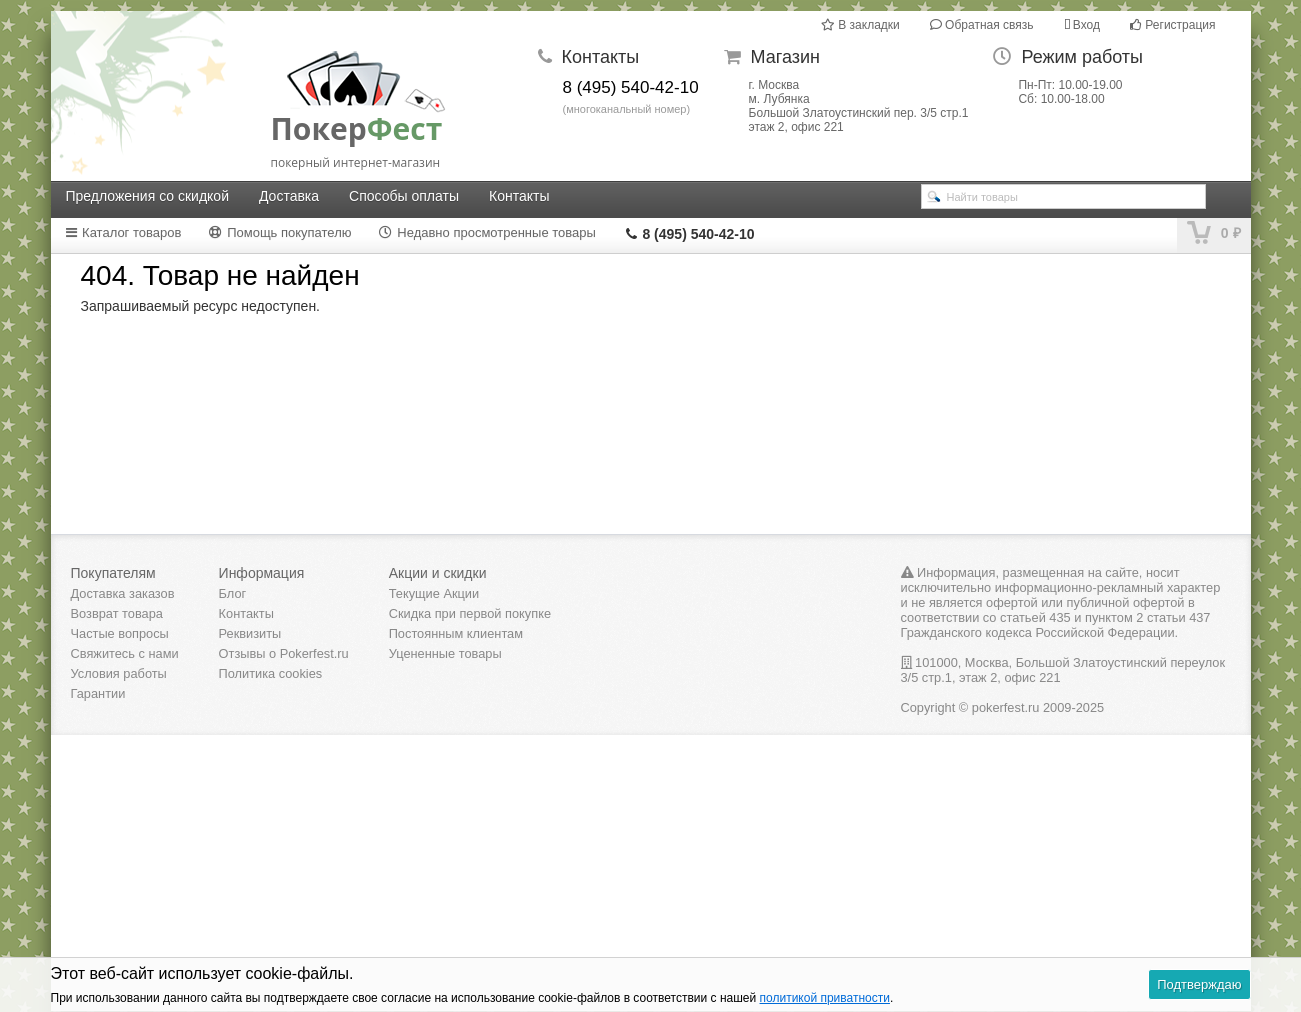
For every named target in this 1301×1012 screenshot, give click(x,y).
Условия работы (119, 673)
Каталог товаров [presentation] (123, 232)
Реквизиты (250, 633)
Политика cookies (271, 673)
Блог (233, 593)
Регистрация (1172, 25)
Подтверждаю (1199, 984)
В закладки (860, 25)
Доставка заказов (123, 593)
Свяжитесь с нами (125, 653)
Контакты (519, 196)
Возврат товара (117, 613)
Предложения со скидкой (147, 196)
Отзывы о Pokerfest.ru (284, 653)
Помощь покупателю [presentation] (280, 232)
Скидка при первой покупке (470, 613)
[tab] (136, 233)
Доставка (289, 196)
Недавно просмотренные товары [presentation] (487, 232)
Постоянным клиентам (456, 633)
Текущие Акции (434, 593)
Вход (1082, 25)
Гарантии (98, 693)
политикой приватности (825, 998)
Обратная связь (982, 25)
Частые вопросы (120, 633)
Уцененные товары (445, 653)
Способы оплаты (404, 196)
